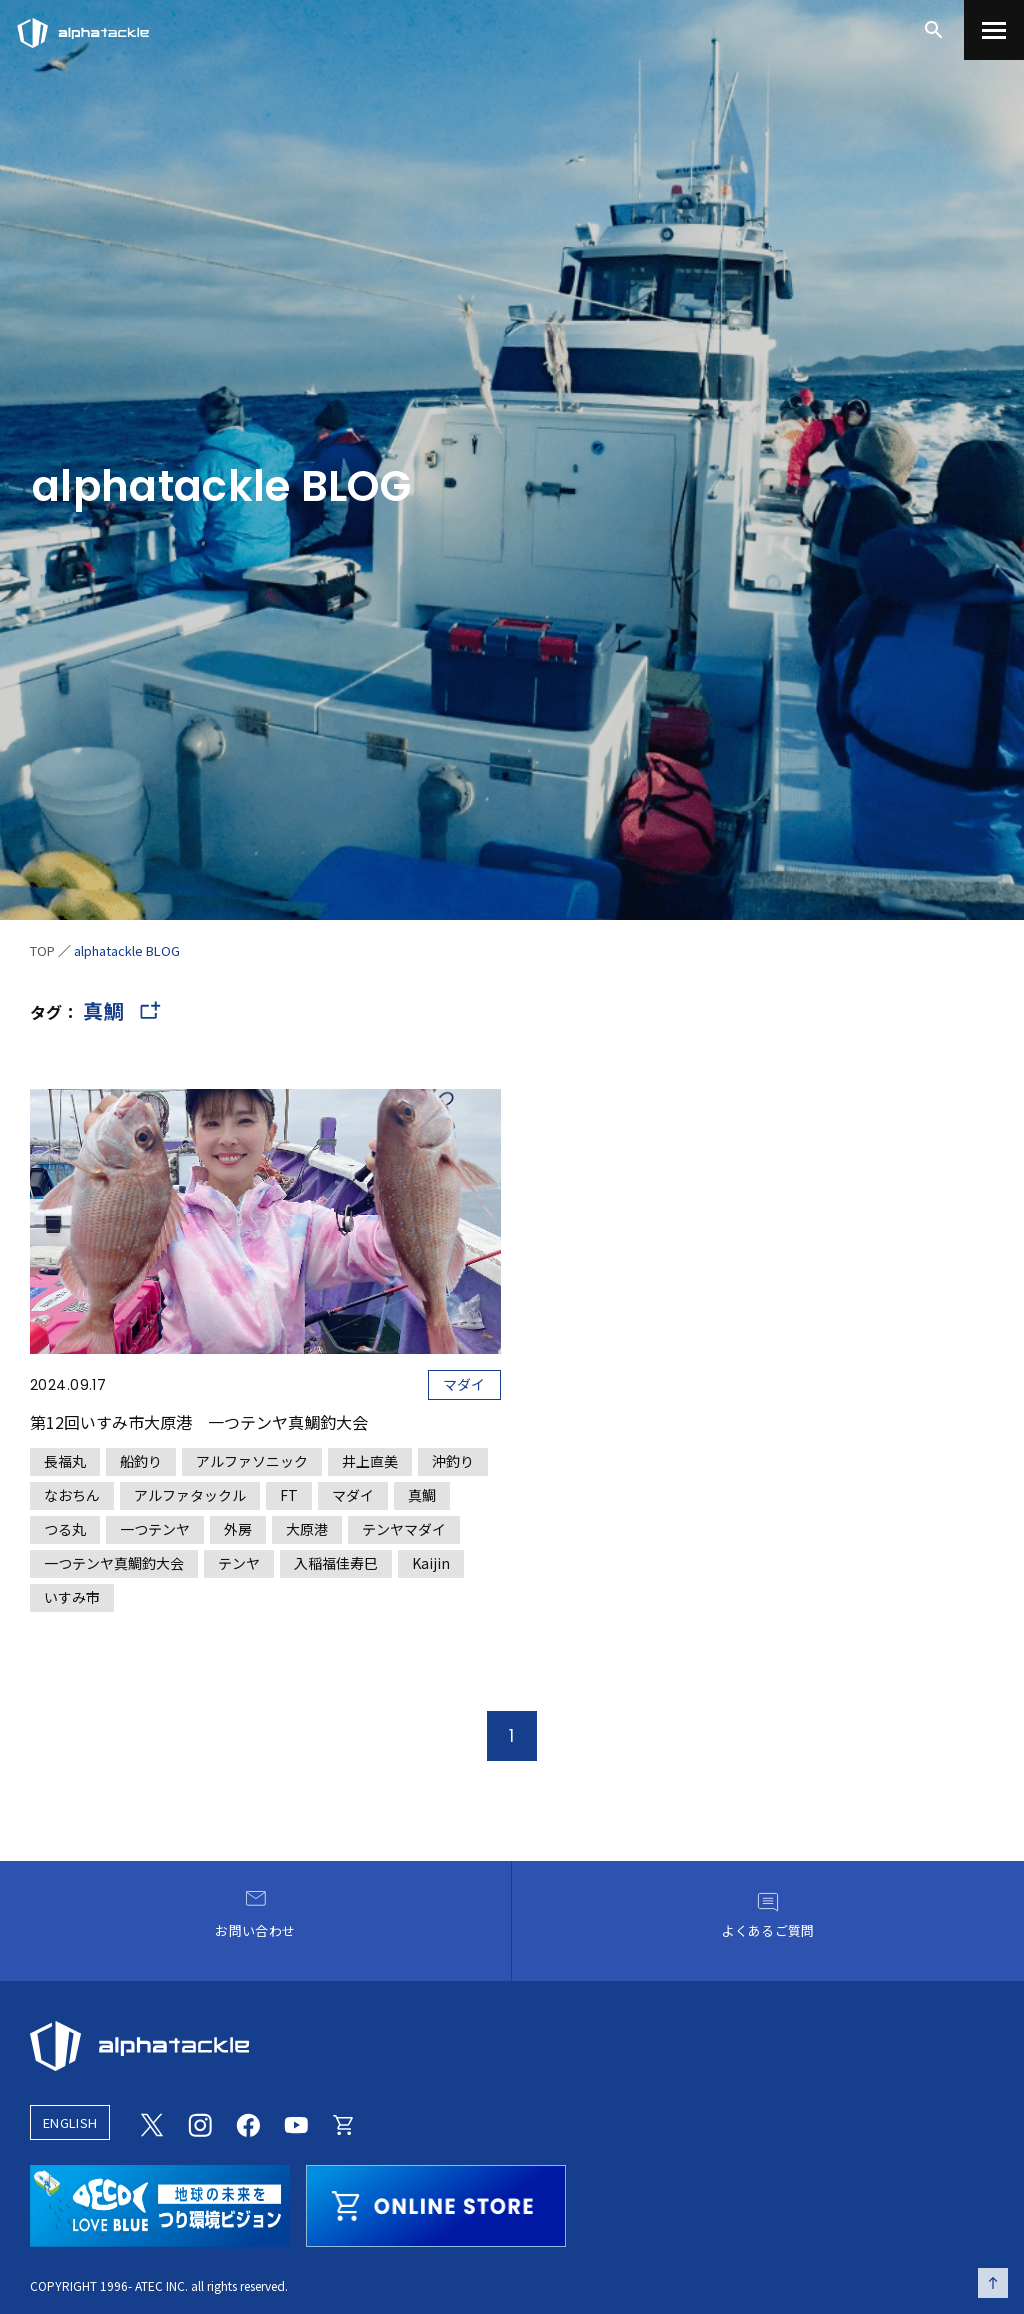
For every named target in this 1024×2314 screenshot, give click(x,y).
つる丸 (65, 1529)
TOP (42, 950)
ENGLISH (70, 2122)
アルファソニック (252, 1461)
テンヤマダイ (404, 1529)
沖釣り (453, 1461)
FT (289, 1495)
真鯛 (422, 1495)
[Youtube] (296, 2122)
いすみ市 (72, 1597)
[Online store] (344, 2122)
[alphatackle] (512, 2046)
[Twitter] (152, 2122)
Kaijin (431, 1563)
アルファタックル (190, 1495)
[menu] (994, 30)
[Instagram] (200, 2122)
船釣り (141, 1461)
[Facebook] (248, 2122)
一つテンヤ (155, 1529)
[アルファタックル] (83, 28)
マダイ (464, 1384)
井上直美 (370, 1461)
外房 (238, 1529)
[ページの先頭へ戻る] (993, 2283)
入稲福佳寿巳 (336, 1563)
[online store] (436, 2203)
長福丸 (65, 1461)
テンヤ (239, 1563)
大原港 (307, 1529)
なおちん (72, 1495)
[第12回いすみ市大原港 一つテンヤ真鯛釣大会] (265, 1350)
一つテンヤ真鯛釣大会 (114, 1563)
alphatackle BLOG (127, 950)
